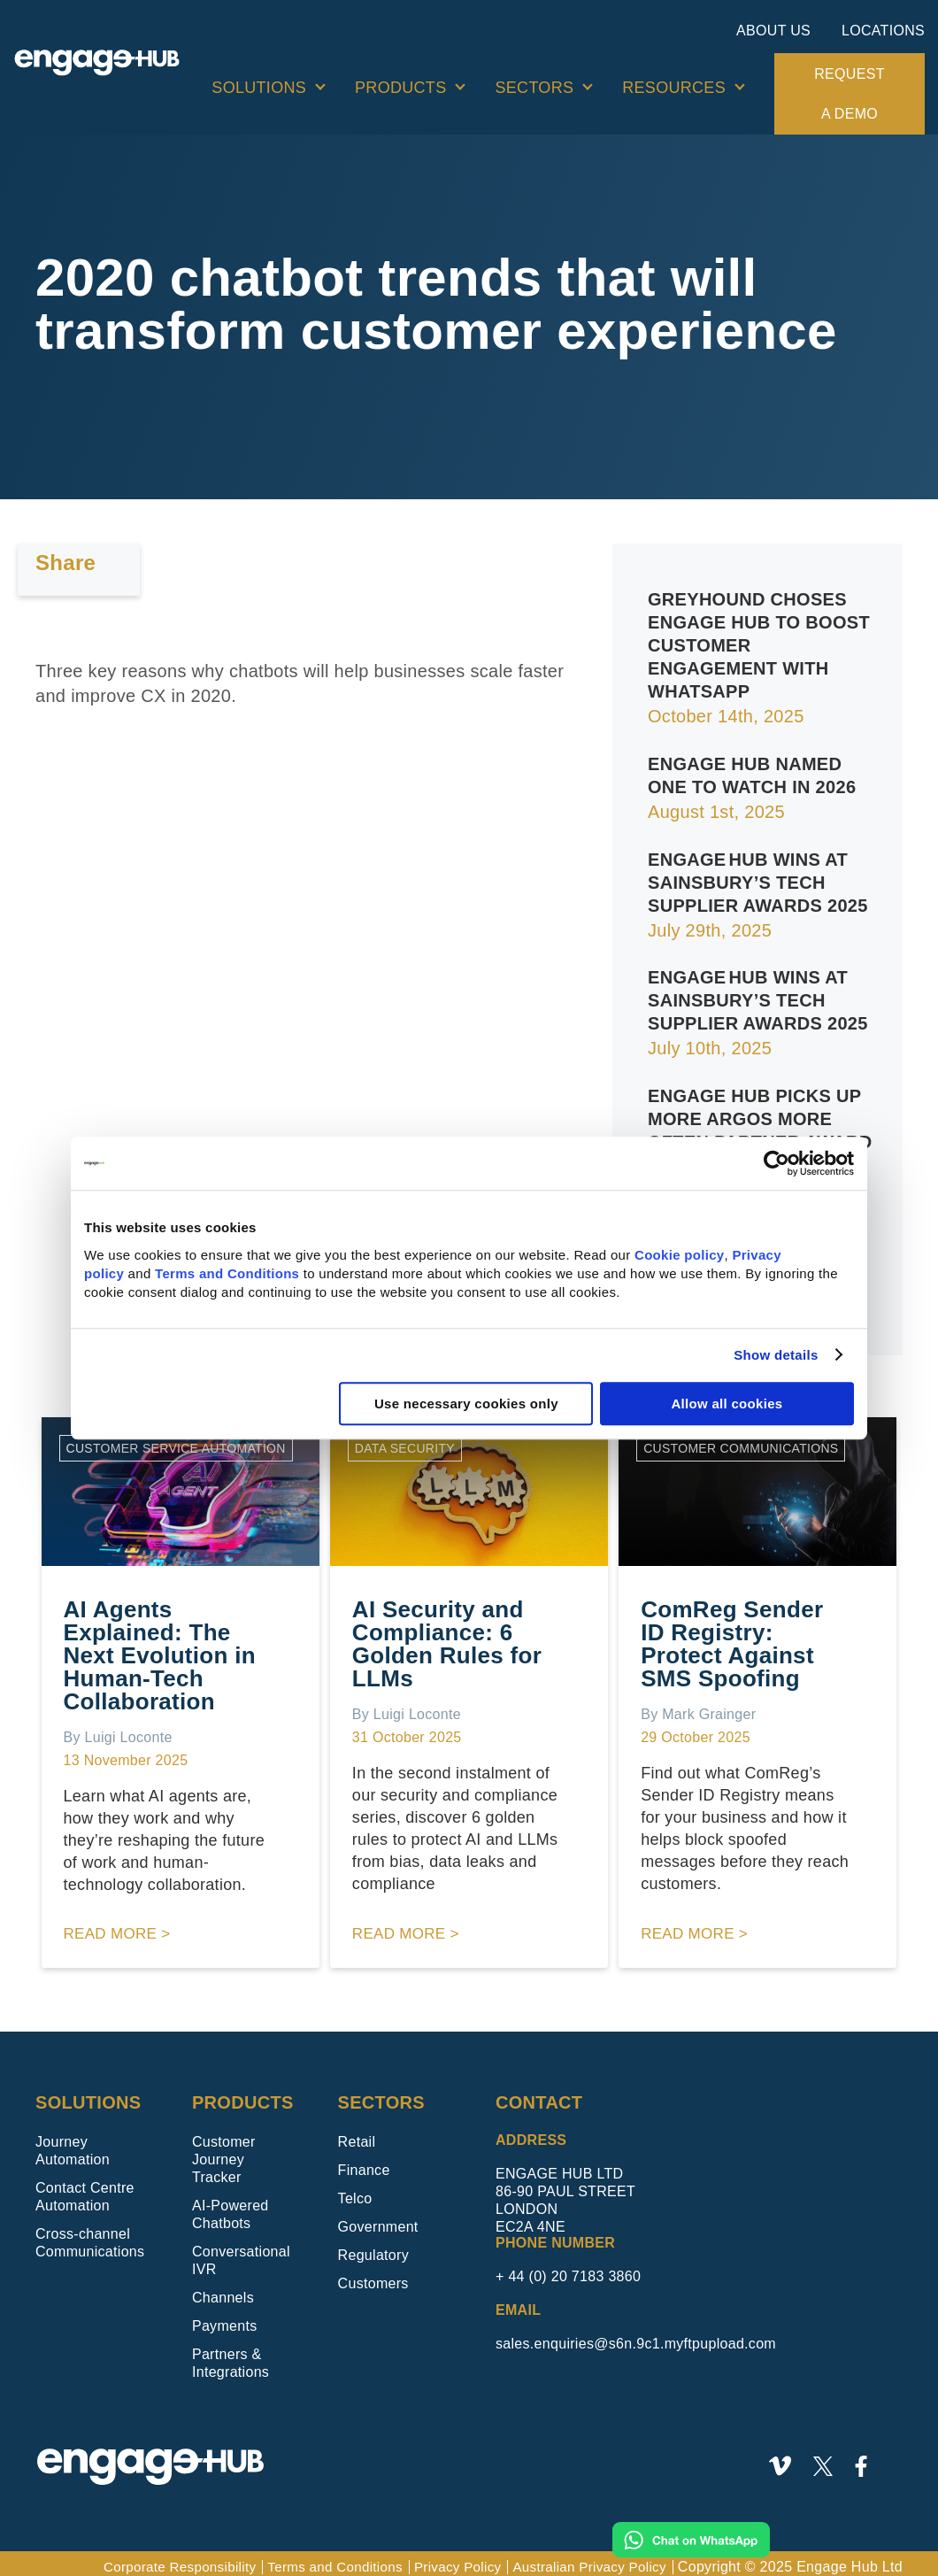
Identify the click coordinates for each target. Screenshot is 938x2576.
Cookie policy (679, 1254)
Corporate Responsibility (155, 2559)
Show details (776, 1354)
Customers (373, 2275)
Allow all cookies (726, 1403)
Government (378, 2218)
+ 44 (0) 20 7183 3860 (568, 2268)
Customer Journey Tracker (224, 2151)
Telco (355, 2190)
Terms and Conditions (227, 1273)
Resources (674, 87)
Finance (364, 2162)
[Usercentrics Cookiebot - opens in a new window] (776, 1163)
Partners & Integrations (230, 2355)
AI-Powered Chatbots (230, 2206)
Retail (357, 2133)
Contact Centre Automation (85, 2188)
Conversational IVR (241, 2252)
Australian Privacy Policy (585, 2559)
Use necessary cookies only (466, 1403)
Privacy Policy (447, 2559)
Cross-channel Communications (89, 2234)
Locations (883, 30)
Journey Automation (72, 2142)
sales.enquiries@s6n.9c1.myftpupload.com (636, 2335)
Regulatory (373, 2247)
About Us (773, 30)
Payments (225, 2317)
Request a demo (849, 93)
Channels (223, 2289)
